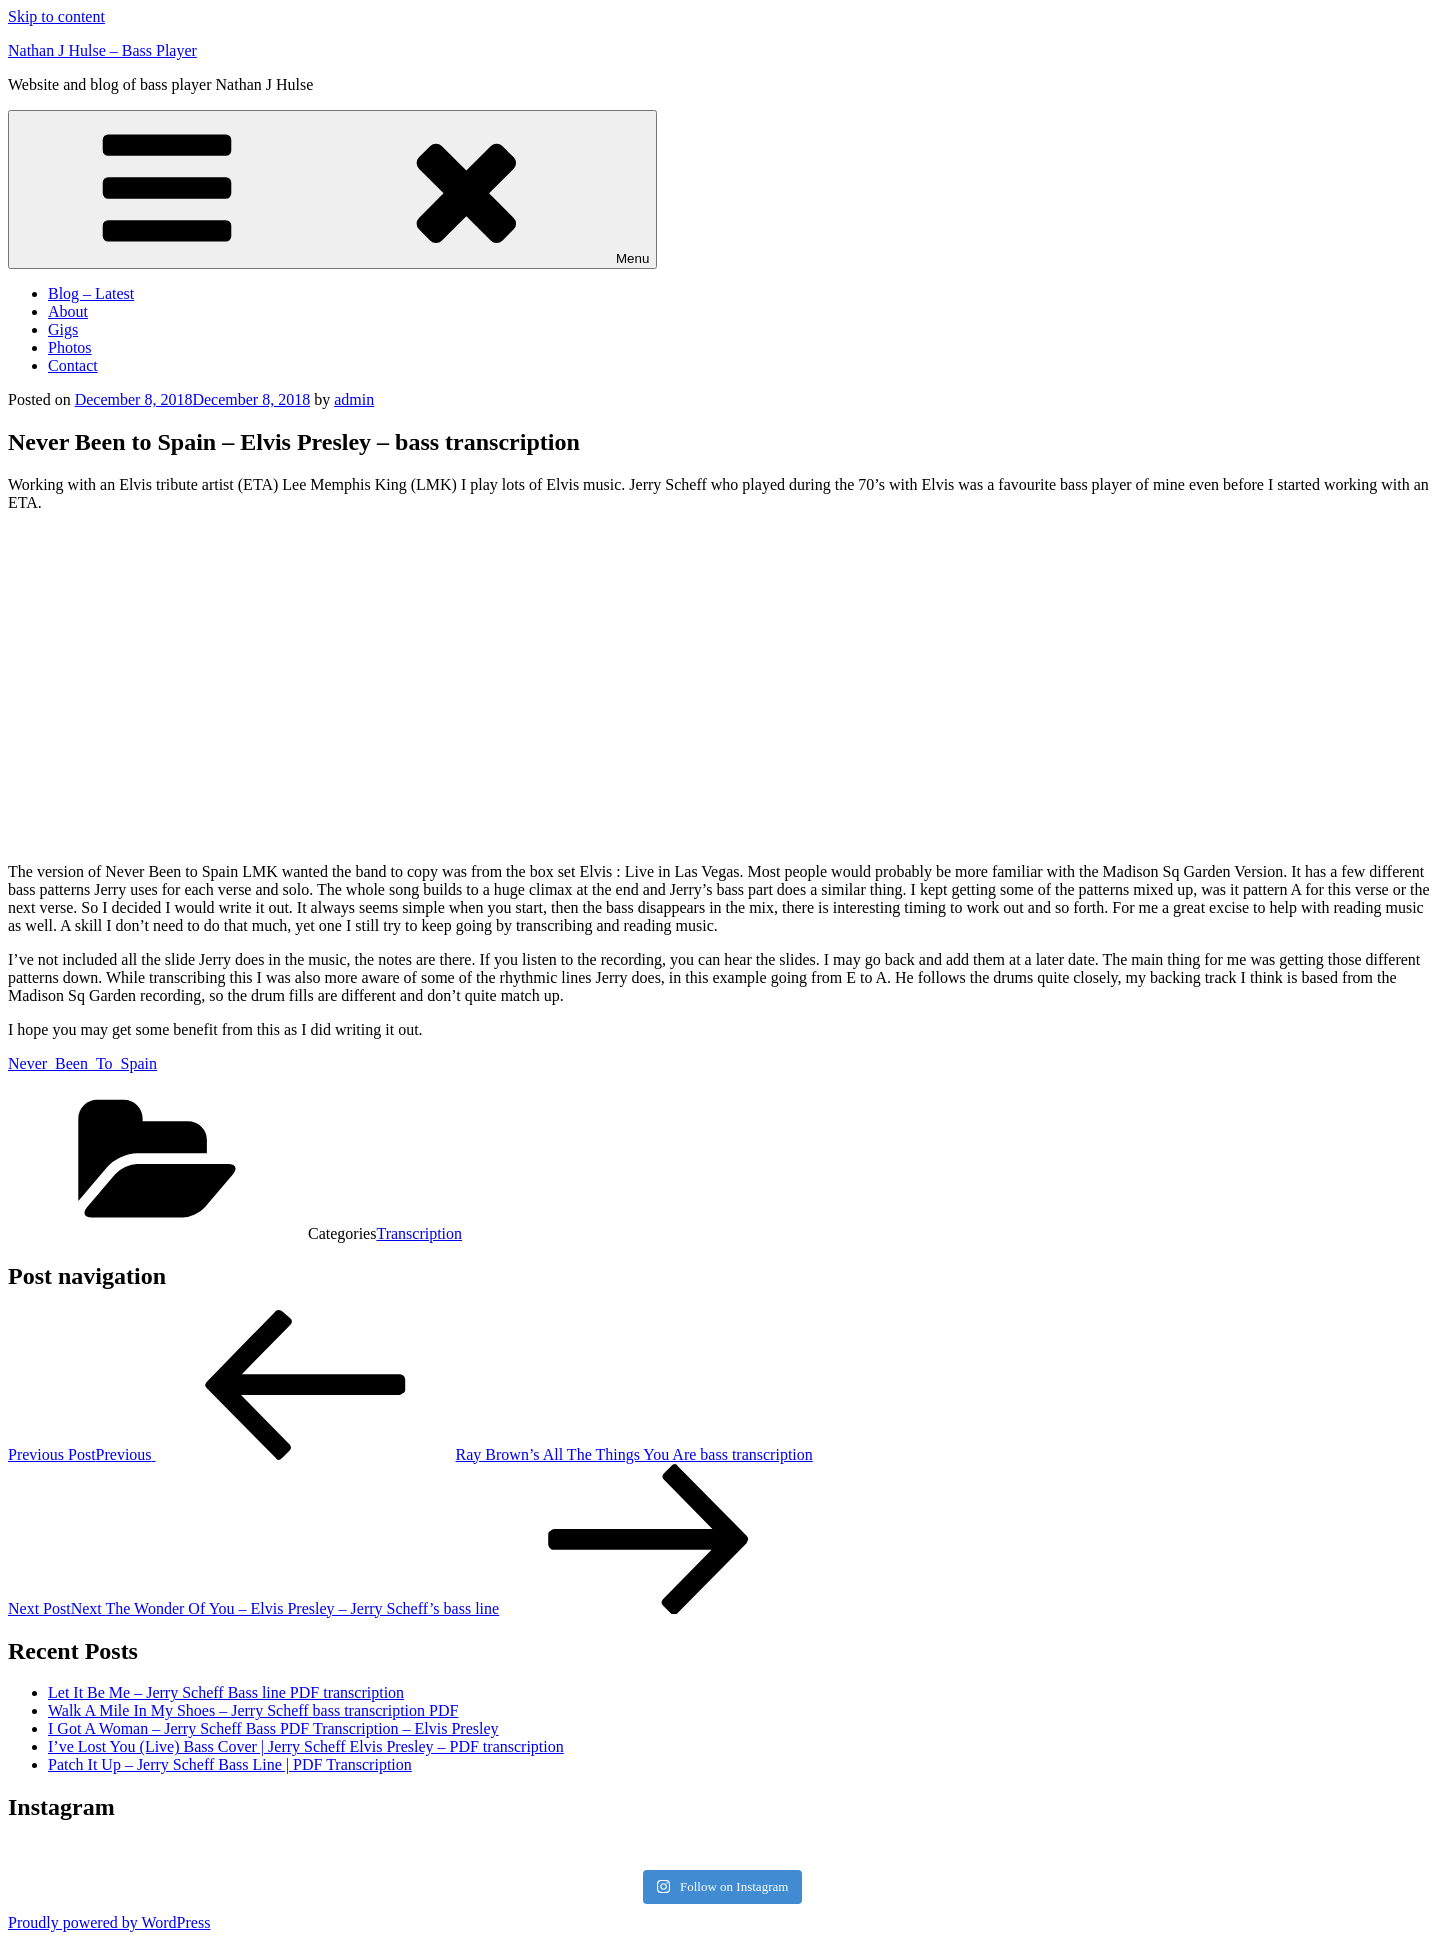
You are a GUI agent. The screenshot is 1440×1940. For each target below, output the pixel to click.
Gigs (63, 329)
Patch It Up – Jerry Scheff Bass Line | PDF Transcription (230, 1764)
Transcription (419, 1233)
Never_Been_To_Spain (82, 1063)
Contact (73, 365)
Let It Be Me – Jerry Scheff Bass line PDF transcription (226, 1692)
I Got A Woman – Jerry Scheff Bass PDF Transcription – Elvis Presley (273, 1728)
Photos (70, 347)
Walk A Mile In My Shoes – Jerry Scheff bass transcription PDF (253, 1710)
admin (354, 399)
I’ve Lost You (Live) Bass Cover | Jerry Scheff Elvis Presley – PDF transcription (306, 1746)
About (68, 311)
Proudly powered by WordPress (109, 1922)
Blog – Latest (91, 293)
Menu (332, 189)
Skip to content (56, 16)
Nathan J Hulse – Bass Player (102, 50)
